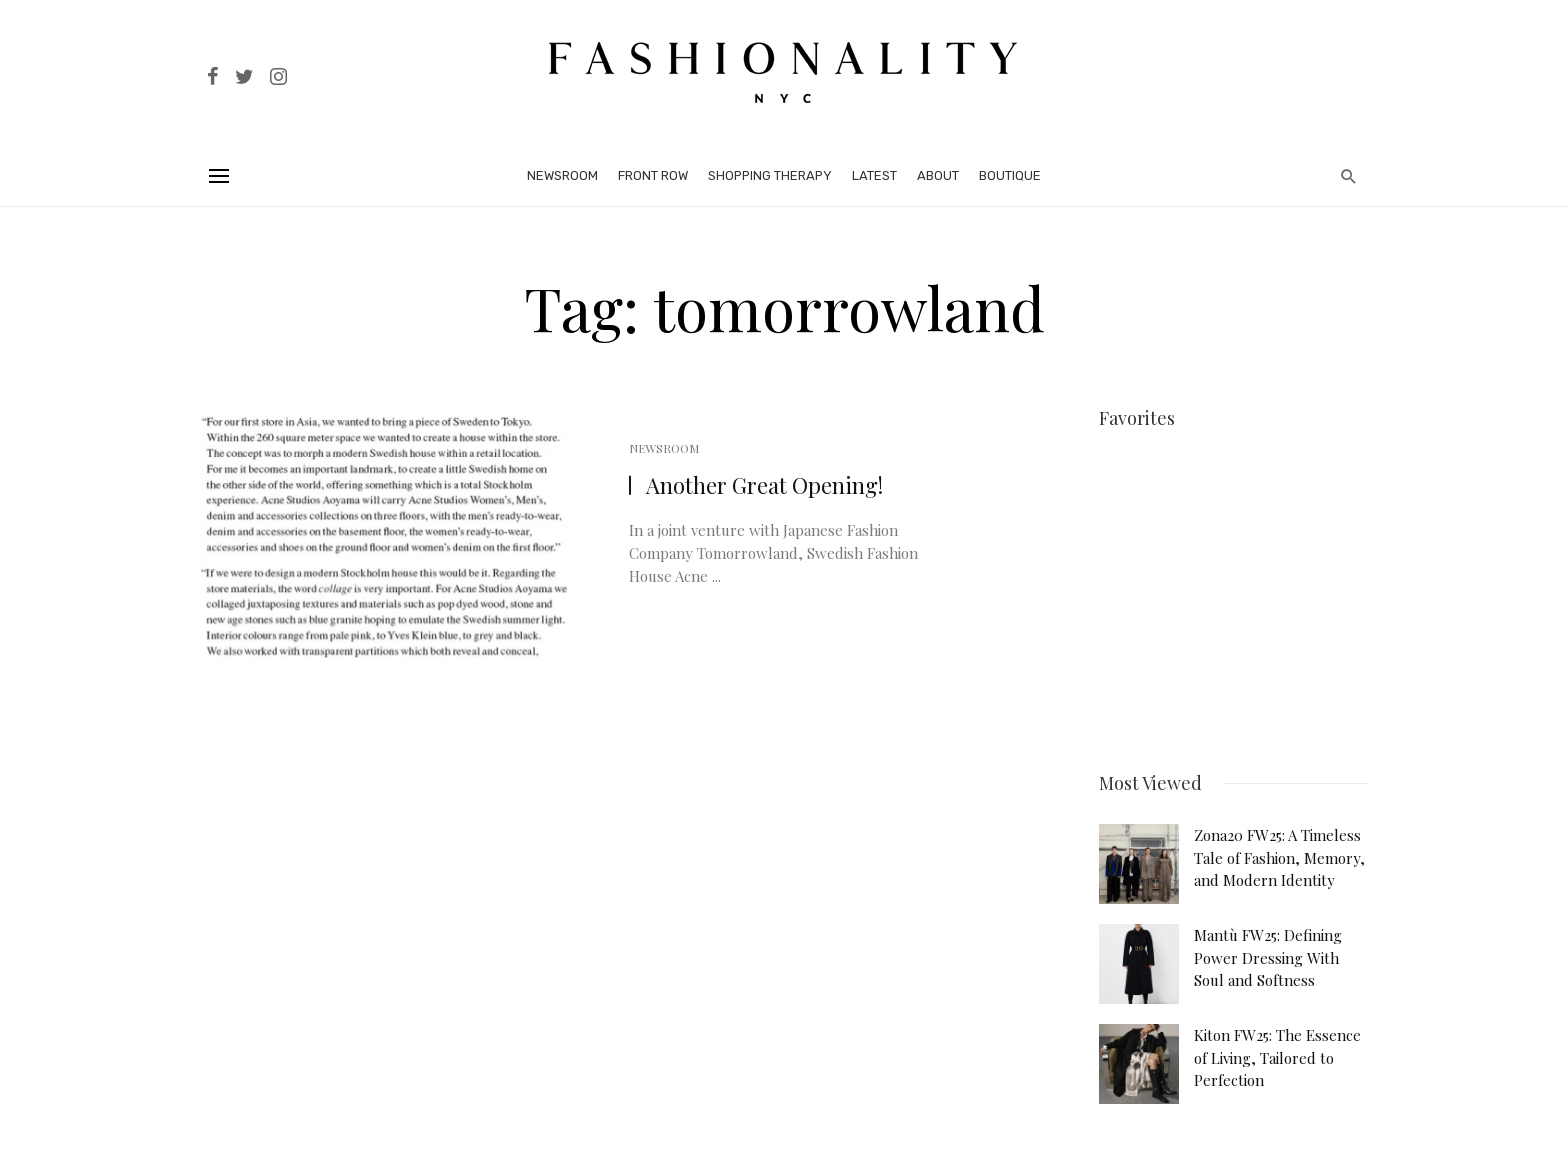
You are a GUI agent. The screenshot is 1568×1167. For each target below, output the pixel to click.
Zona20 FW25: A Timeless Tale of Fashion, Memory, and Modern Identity (1279, 850)
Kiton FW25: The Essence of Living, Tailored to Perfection (1277, 1050)
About (938, 175)
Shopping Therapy (770, 175)
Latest (874, 175)
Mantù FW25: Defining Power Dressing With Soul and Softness (1268, 950)
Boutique (1010, 175)
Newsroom (562, 175)
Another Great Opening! (764, 485)
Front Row (653, 175)
